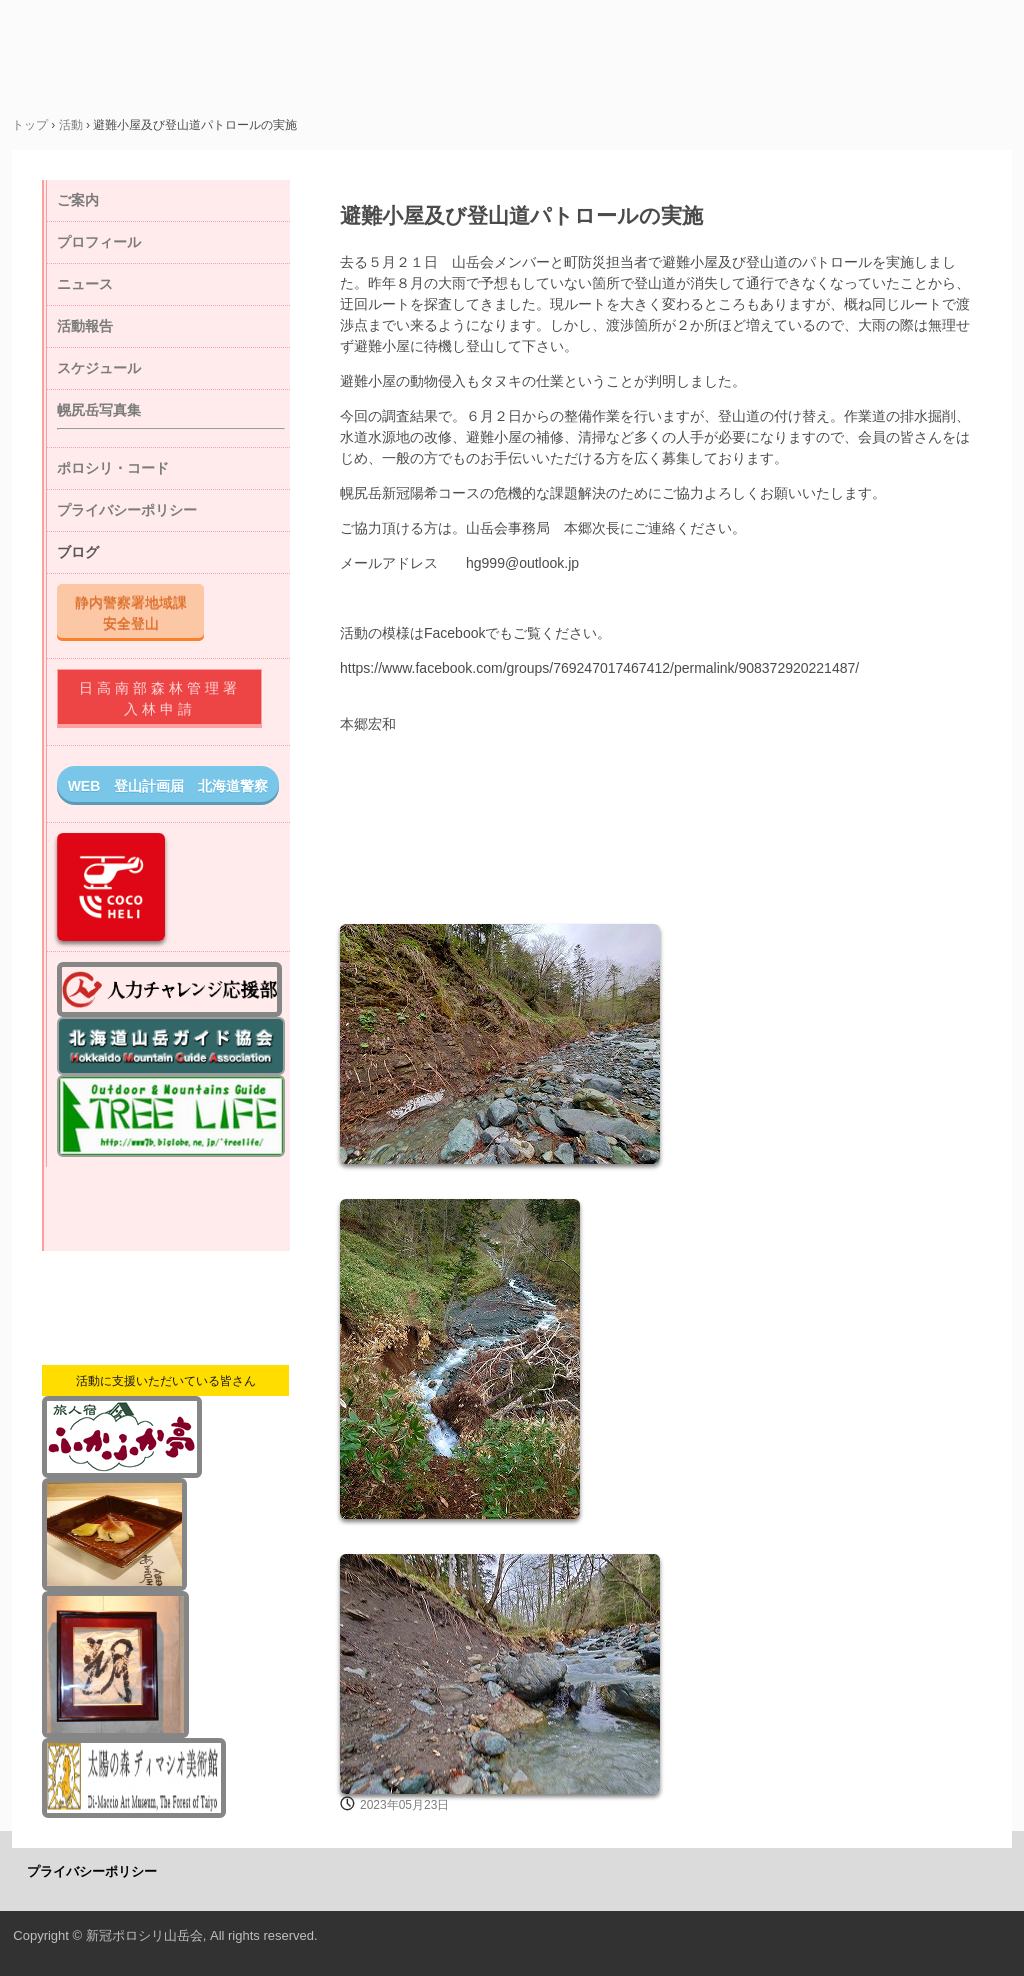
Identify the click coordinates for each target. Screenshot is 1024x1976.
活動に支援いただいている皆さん (166, 1381)
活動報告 (85, 326)
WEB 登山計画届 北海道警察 (168, 786)
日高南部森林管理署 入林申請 (169, 698)
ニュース (85, 284)
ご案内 (78, 200)
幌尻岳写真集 (99, 410)
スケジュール (99, 368)
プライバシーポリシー (127, 510)
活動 (71, 125)
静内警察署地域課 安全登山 (138, 612)
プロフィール (99, 242)
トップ (30, 125)
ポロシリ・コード (113, 468)
